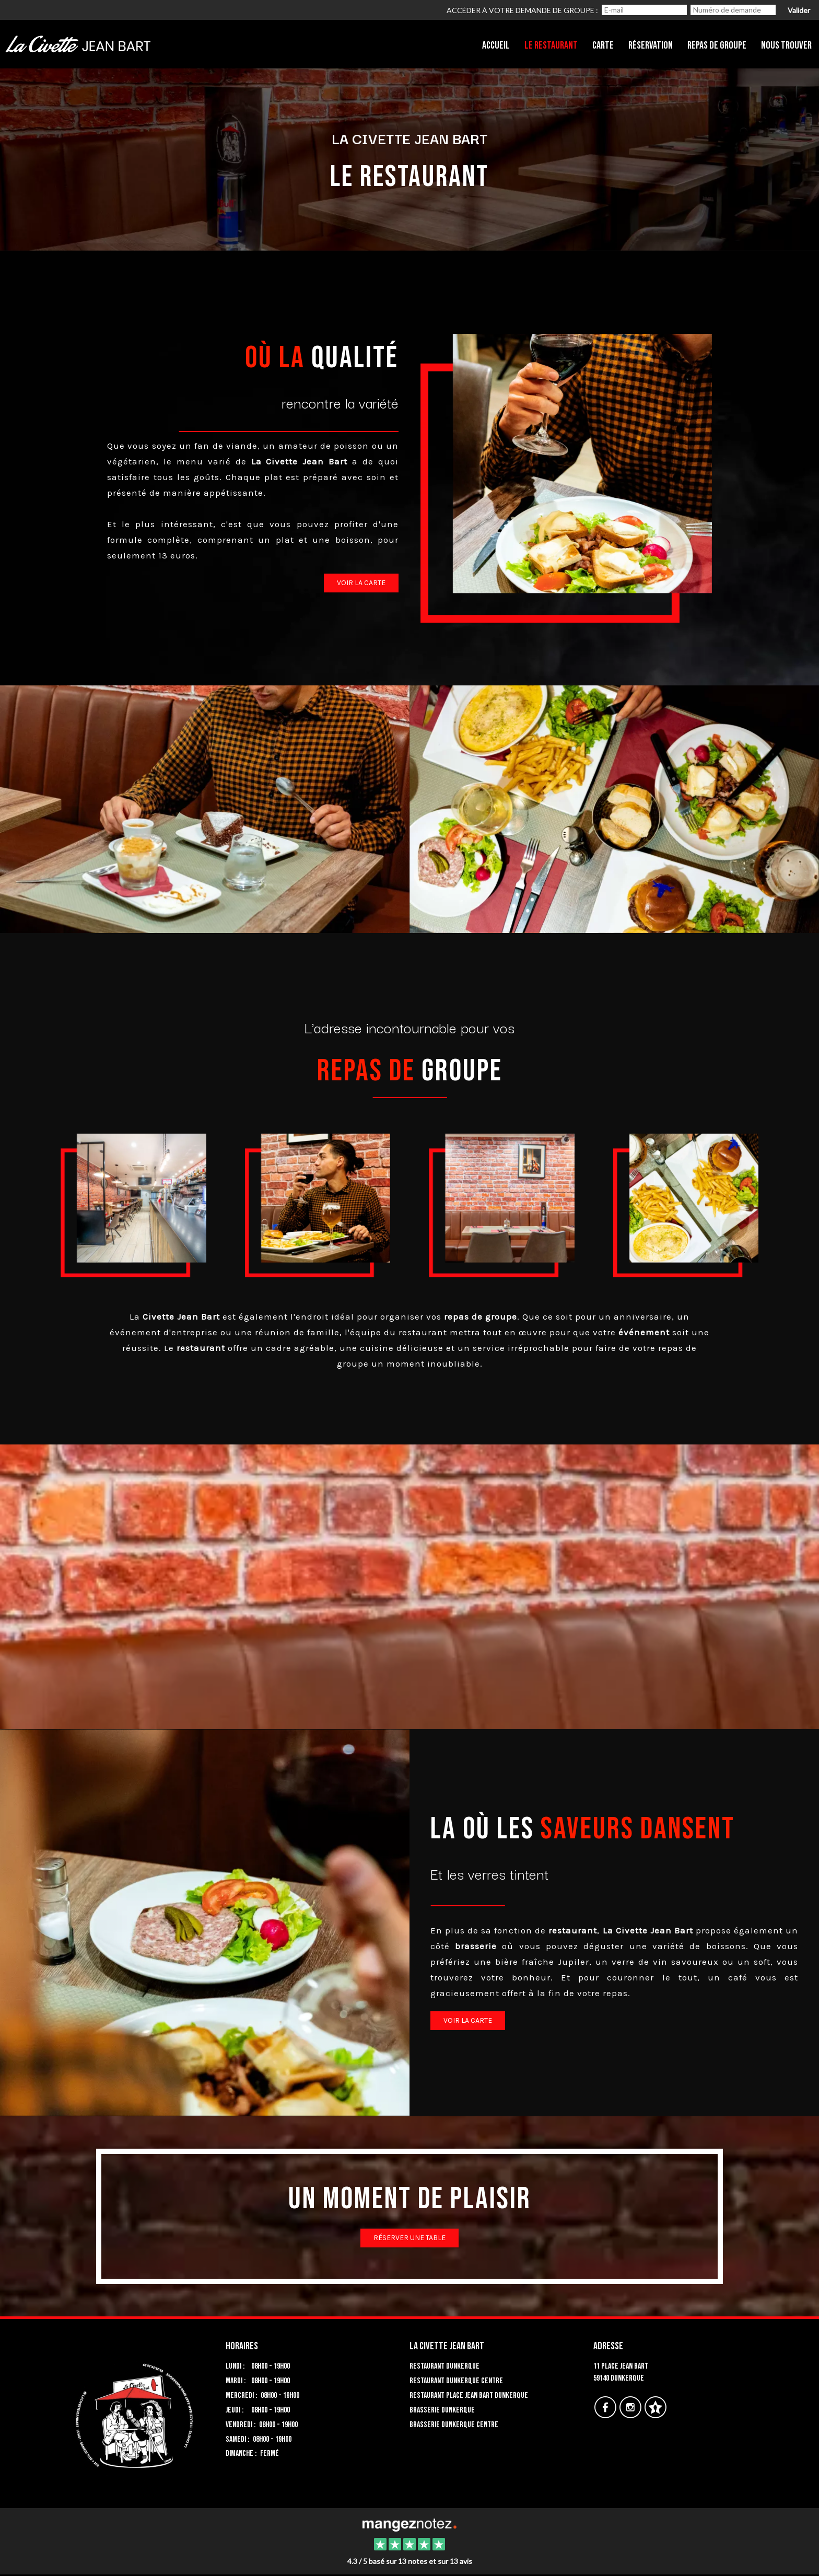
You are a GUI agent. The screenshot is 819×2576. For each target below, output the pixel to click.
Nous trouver (786, 45)
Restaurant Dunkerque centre (456, 2381)
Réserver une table (409, 2237)
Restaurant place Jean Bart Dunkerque (469, 2395)
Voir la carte (361, 582)
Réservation (650, 45)
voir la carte (467, 2020)
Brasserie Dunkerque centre (454, 2425)
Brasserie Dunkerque (442, 2410)
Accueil (496, 45)
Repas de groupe (716, 45)
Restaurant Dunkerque (444, 2366)
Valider (799, 10)
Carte (603, 45)
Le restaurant (551, 45)
